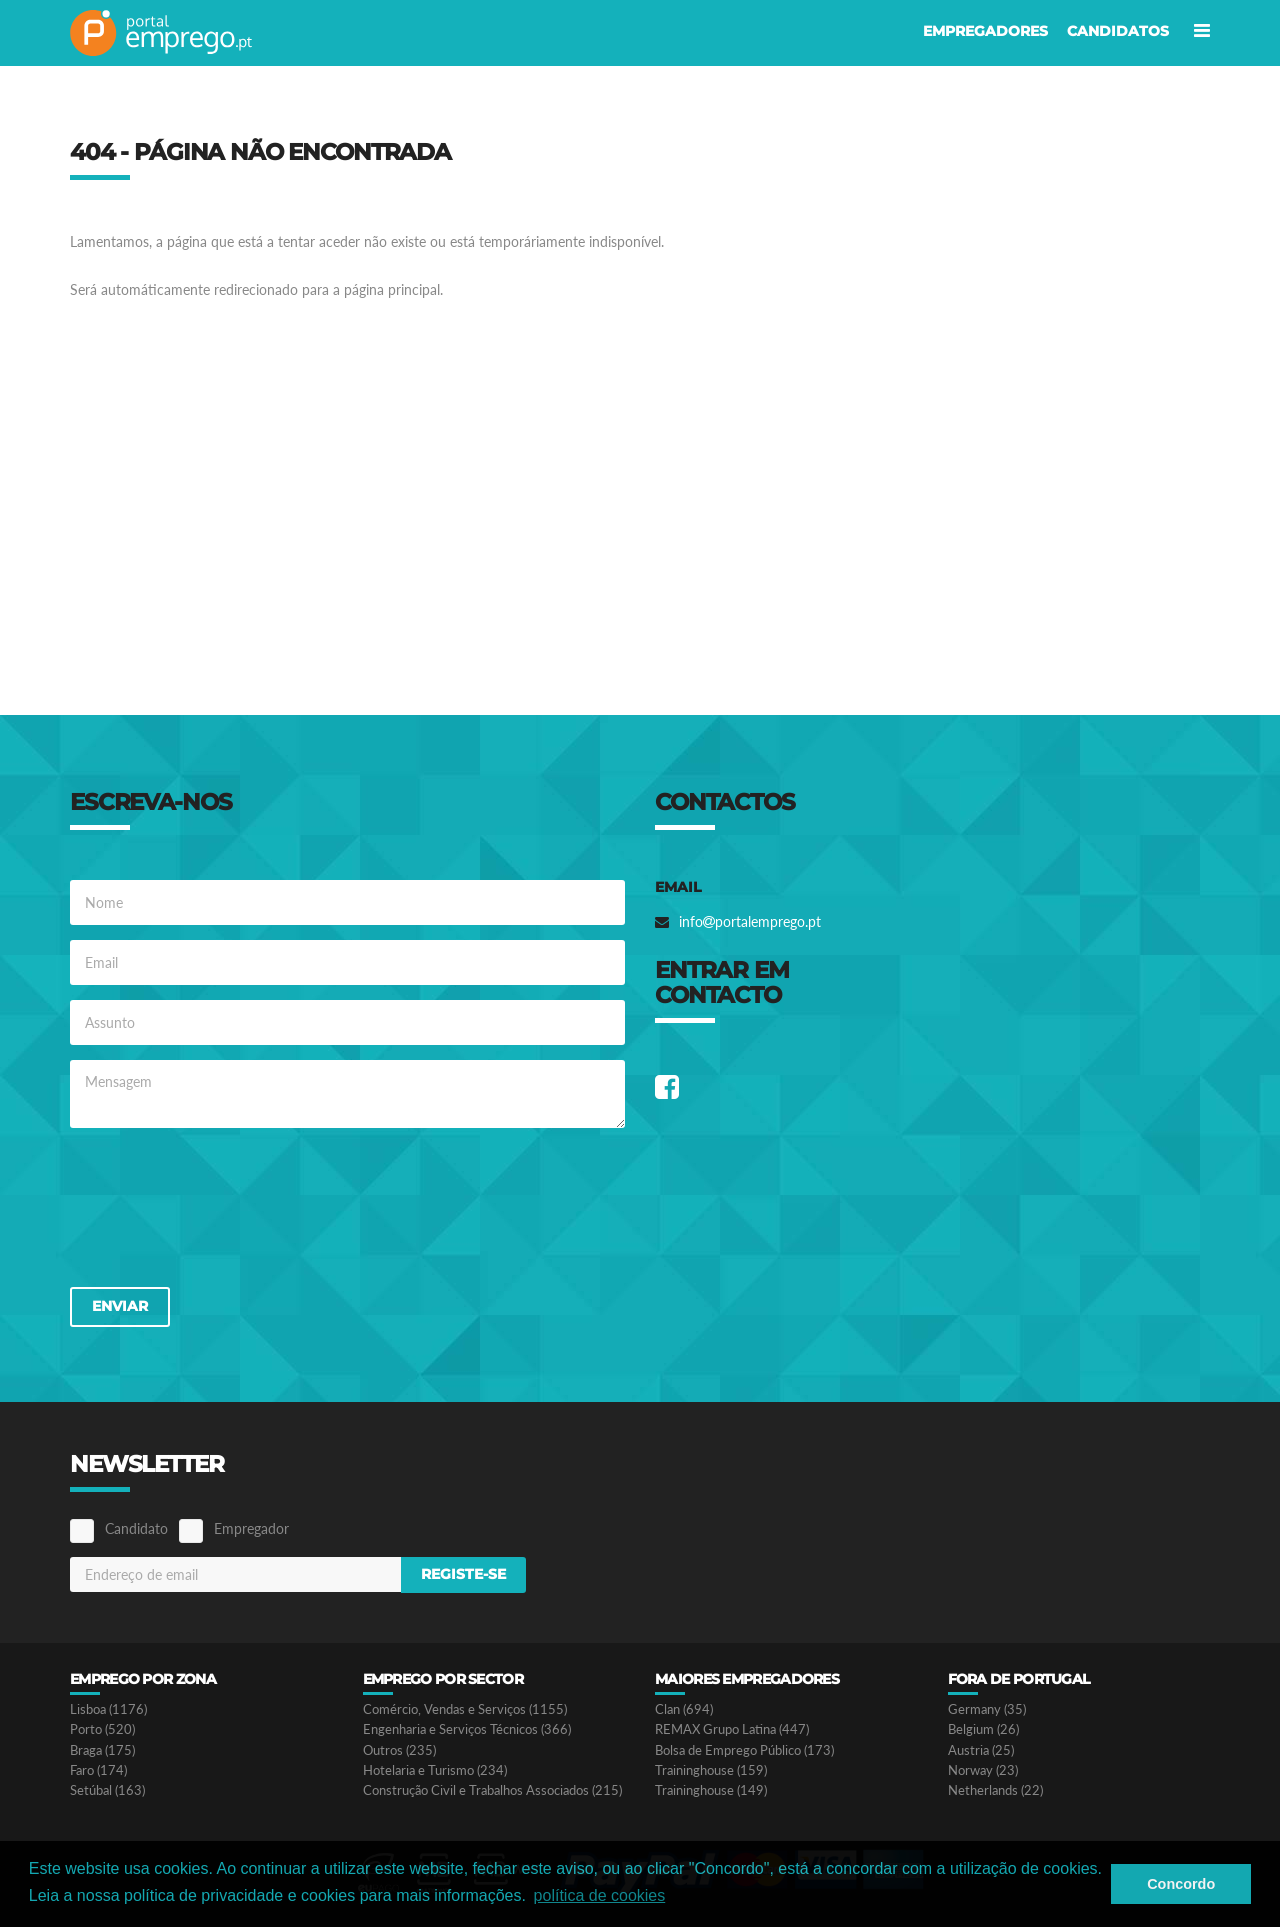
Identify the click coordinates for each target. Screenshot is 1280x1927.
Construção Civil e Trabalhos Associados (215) (492, 1790)
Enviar (120, 1306)
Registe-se (463, 1574)
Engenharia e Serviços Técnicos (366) (467, 1729)
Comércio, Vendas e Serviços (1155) (465, 1709)
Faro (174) (98, 1770)
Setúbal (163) (107, 1790)
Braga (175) (102, 1750)
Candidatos (1118, 31)
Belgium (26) (983, 1729)
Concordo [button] (1181, 1884)
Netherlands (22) (995, 1790)
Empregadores (985, 31)
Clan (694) (684, 1709)
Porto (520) (102, 1729)
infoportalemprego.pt (750, 921)
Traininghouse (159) (711, 1770)
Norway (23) (983, 1770)
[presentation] (222, 1206)
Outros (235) (399, 1750)
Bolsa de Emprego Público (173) (744, 1750)
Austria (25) (981, 1750)
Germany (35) (987, 1709)
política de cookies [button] (600, 1895)
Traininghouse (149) (711, 1790)
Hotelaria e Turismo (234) (435, 1770)
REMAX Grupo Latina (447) (732, 1729)
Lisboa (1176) (108, 1709)
